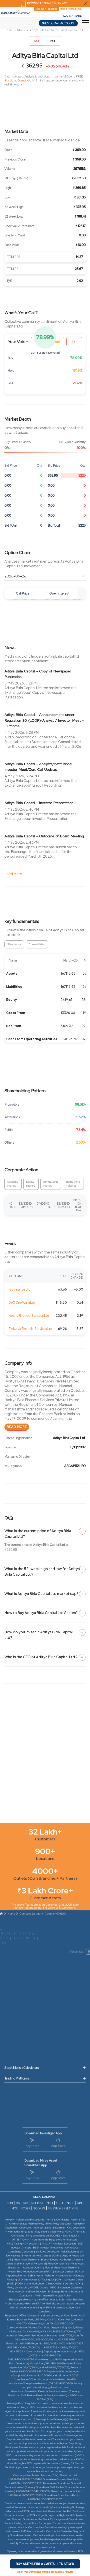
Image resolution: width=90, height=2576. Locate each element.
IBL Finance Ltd (19, 1289)
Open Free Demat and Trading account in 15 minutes (45, 2571)
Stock (21, 30)
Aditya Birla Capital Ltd (44, 30)
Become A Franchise (46, 8)
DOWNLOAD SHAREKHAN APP (47, 3)
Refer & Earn (75, 9)
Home (8, 30)
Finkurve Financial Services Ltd (30, 1329)
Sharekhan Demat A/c (18, 80)
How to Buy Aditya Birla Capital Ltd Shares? (41, 1612)
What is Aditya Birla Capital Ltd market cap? (41, 1593)
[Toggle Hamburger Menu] (86, 23)
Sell (74, 342)
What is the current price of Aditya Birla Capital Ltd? (37, 1533)
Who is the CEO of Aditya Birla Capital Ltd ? (40, 1656)
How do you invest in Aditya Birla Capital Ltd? (38, 1635)
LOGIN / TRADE (72, 15)
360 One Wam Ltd (22, 1302)
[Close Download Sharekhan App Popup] (85, 3)
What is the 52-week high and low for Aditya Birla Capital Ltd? (42, 1571)
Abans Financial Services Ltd (29, 1315)
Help (62, 9)
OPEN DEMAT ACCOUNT (58, 23)
